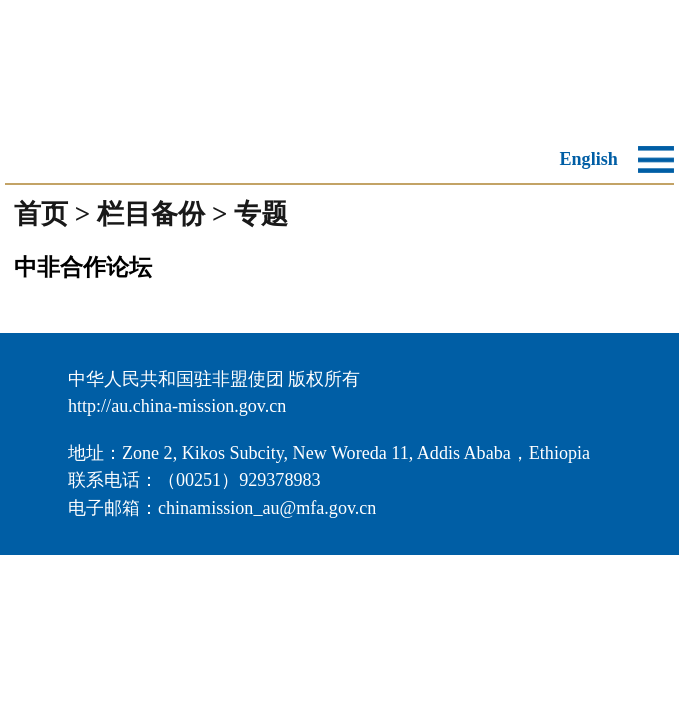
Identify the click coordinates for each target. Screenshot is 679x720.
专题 (261, 214)
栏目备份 (151, 214)
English (588, 159)
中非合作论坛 (83, 267)
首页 (41, 214)
